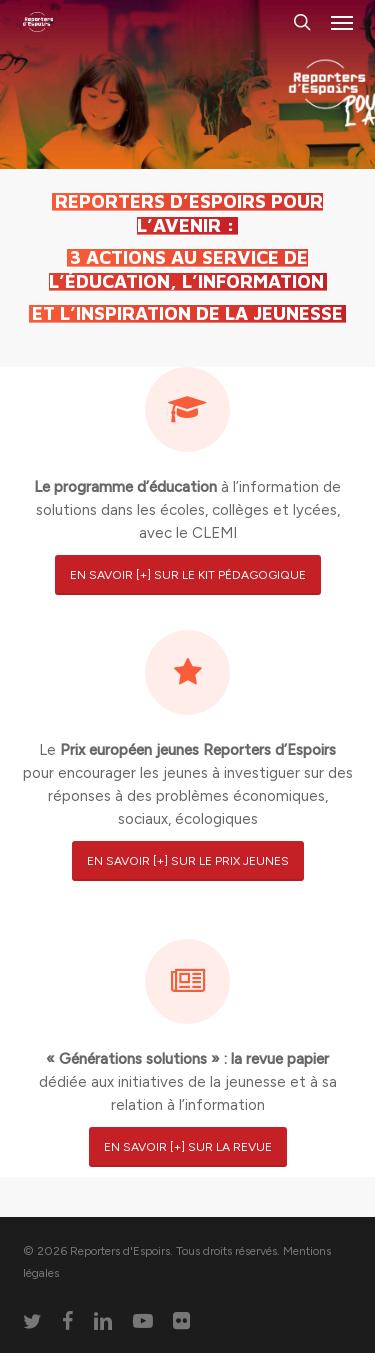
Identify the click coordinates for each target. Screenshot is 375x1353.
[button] (342, 22)
